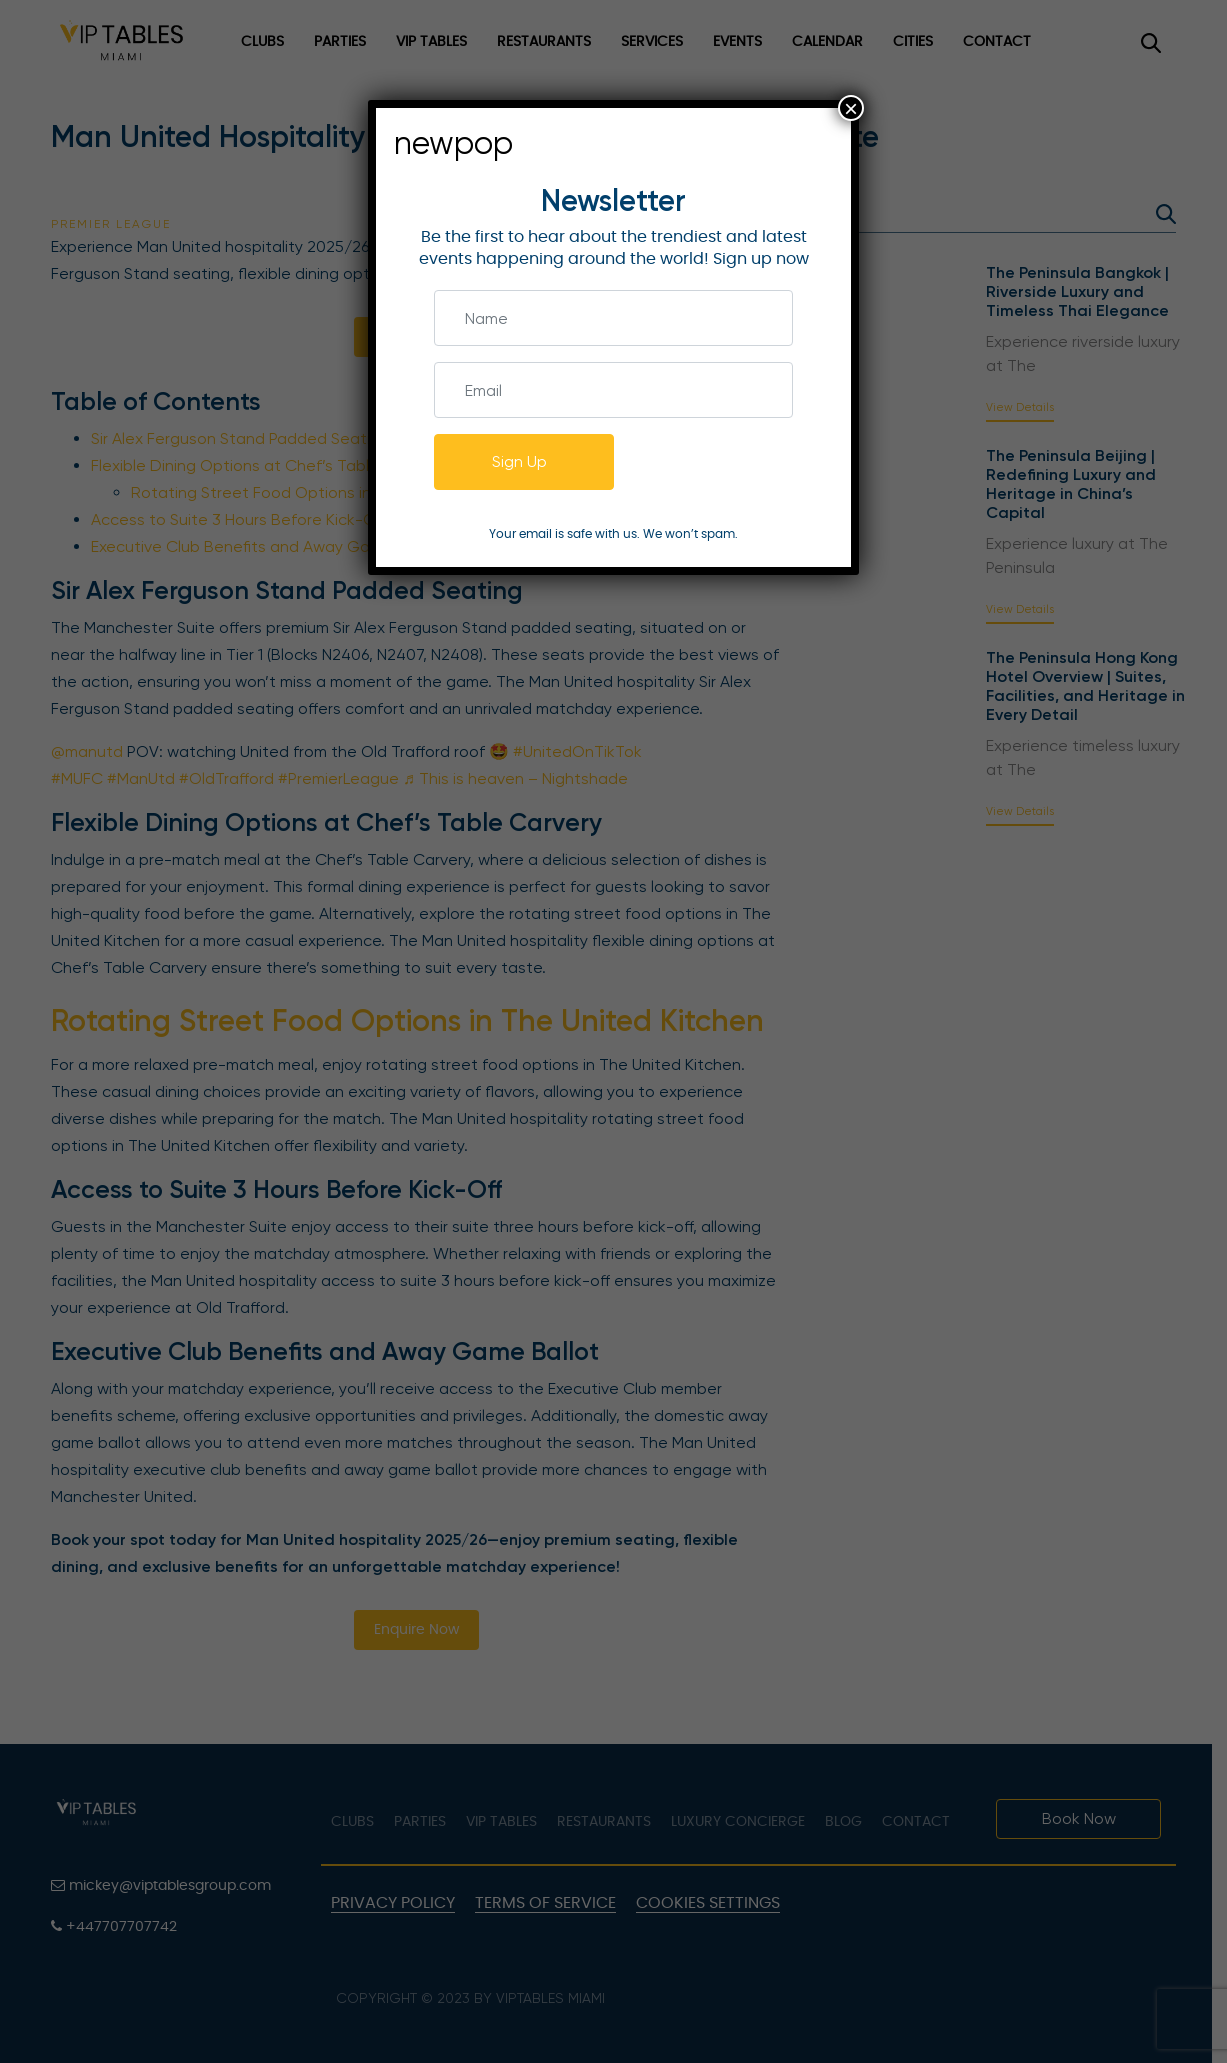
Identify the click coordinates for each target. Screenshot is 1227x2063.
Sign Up (519, 461)
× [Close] (851, 108)
